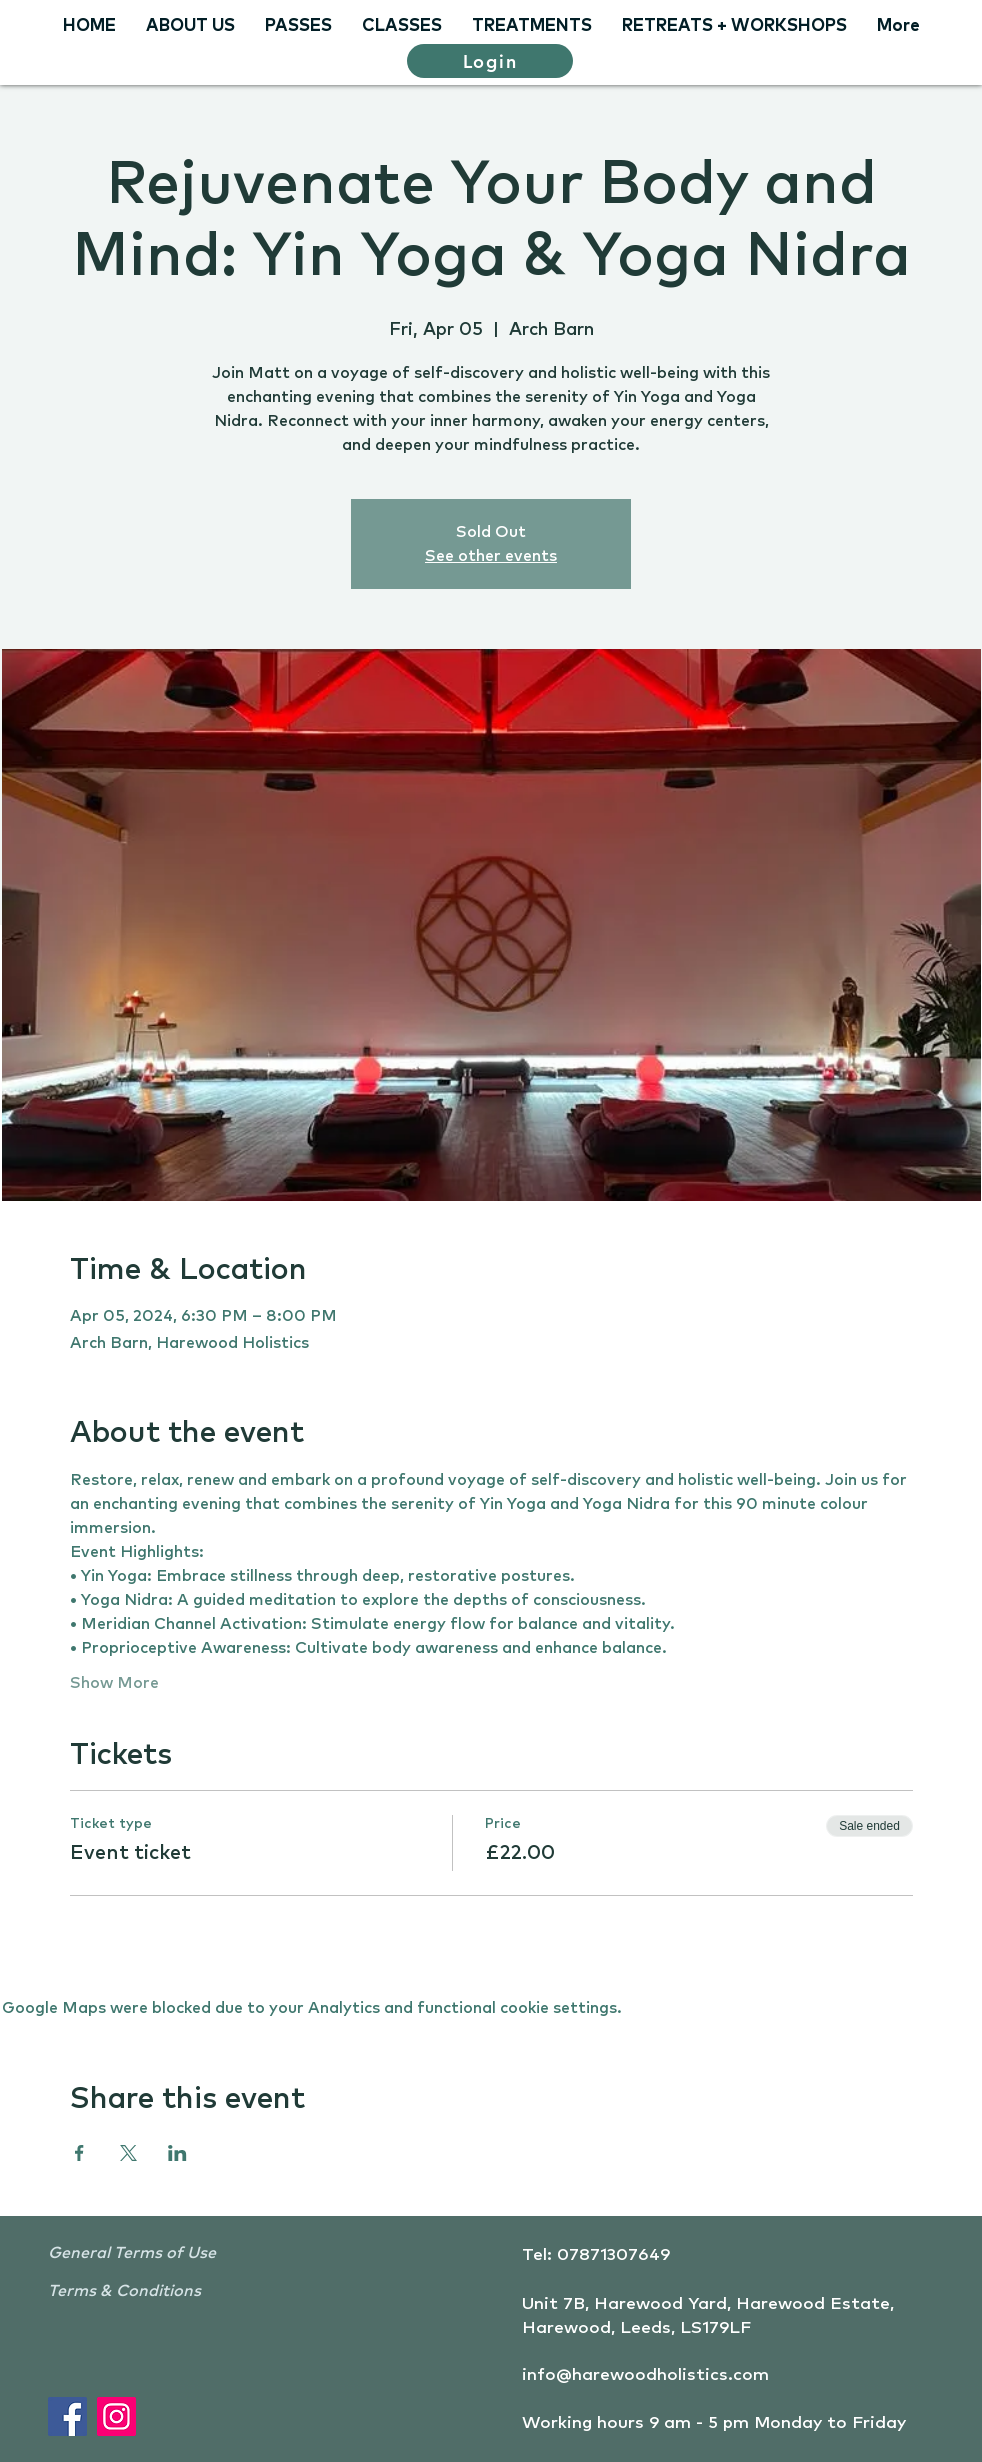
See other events (491, 556)
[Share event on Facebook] (79, 2153)
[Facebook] (67, 2416)
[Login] (490, 61)
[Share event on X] (128, 2153)
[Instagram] (116, 2416)
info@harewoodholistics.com (645, 2375)
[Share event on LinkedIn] (177, 2153)
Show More (114, 1683)
